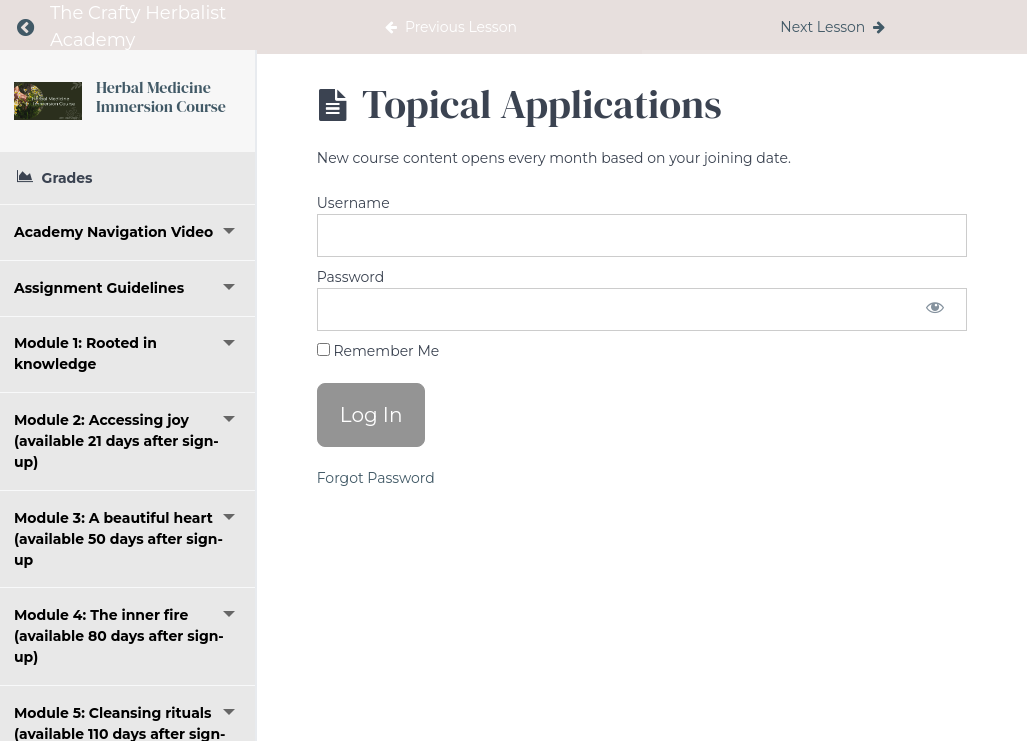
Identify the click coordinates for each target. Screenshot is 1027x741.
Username (353, 203)
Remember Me (378, 351)
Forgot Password (376, 478)
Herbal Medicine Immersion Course (161, 96)
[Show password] (935, 309)
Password (350, 277)
